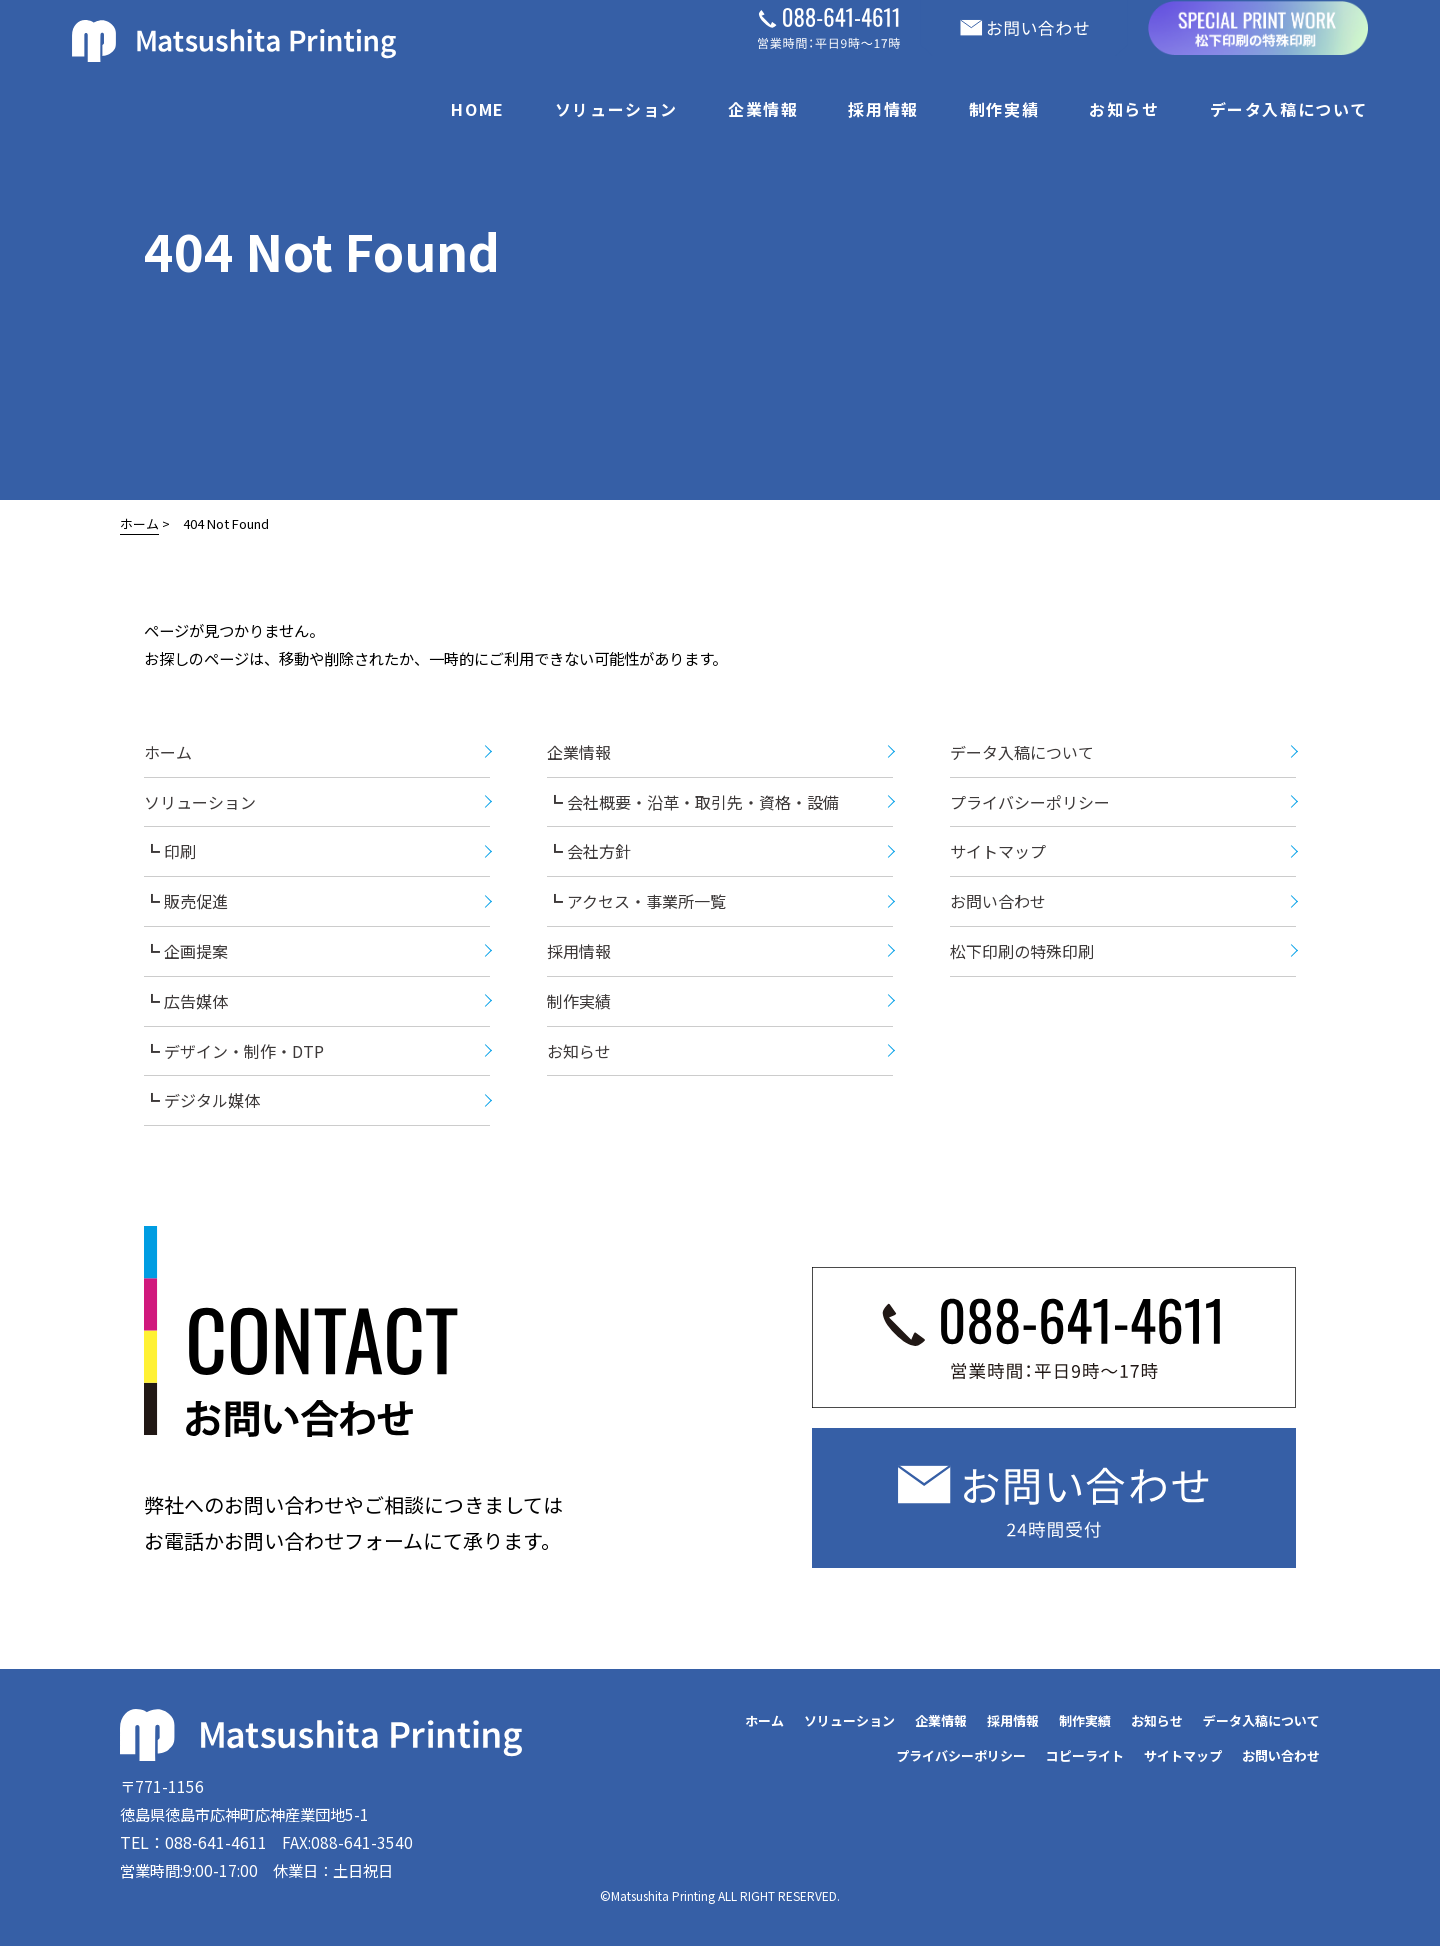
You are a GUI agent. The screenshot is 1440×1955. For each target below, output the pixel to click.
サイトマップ (998, 856)
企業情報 (763, 109)
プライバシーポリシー (1030, 806)
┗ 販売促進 (186, 906)
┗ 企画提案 (186, 956)
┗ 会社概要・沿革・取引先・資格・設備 (693, 806)
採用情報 (883, 109)
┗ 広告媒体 (186, 1006)
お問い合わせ (998, 906)
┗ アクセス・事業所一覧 (636, 906)
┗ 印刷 (170, 856)
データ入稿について (1289, 109)
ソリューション (616, 109)
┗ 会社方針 (589, 856)
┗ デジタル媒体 (202, 1105)
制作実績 (1004, 109)
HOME (477, 109)
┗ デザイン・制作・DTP (234, 1055)
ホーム (139, 523)
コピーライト (1085, 1760)
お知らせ (1124, 109)
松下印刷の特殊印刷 (1022, 956)
